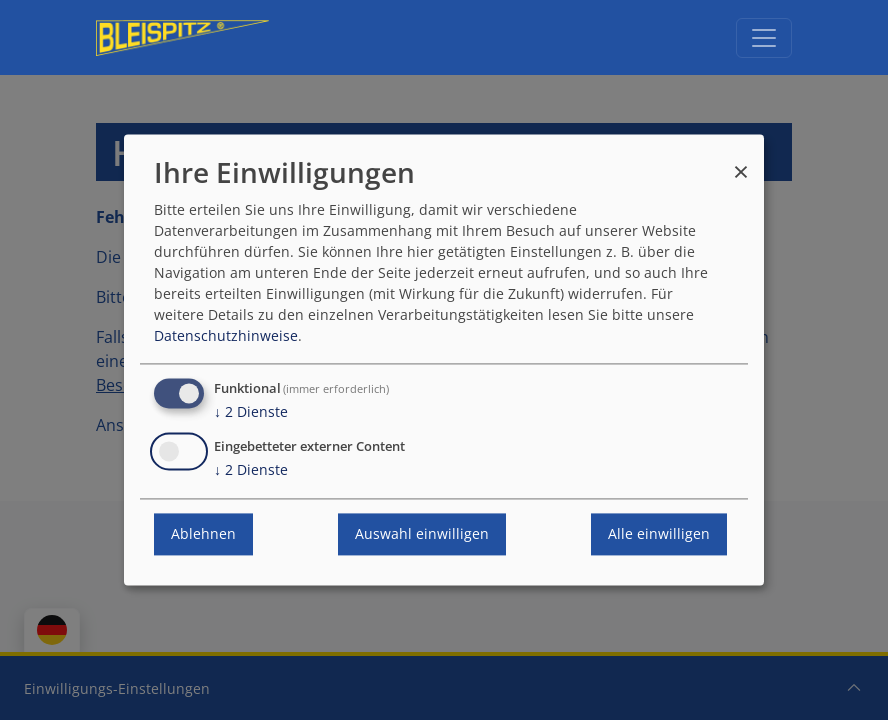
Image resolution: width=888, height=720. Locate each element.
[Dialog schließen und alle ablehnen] (741, 162)
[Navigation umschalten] (764, 38)
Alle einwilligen (659, 534)
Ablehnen (203, 534)
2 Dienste (251, 413)
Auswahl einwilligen (422, 534)
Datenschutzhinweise (226, 336)
